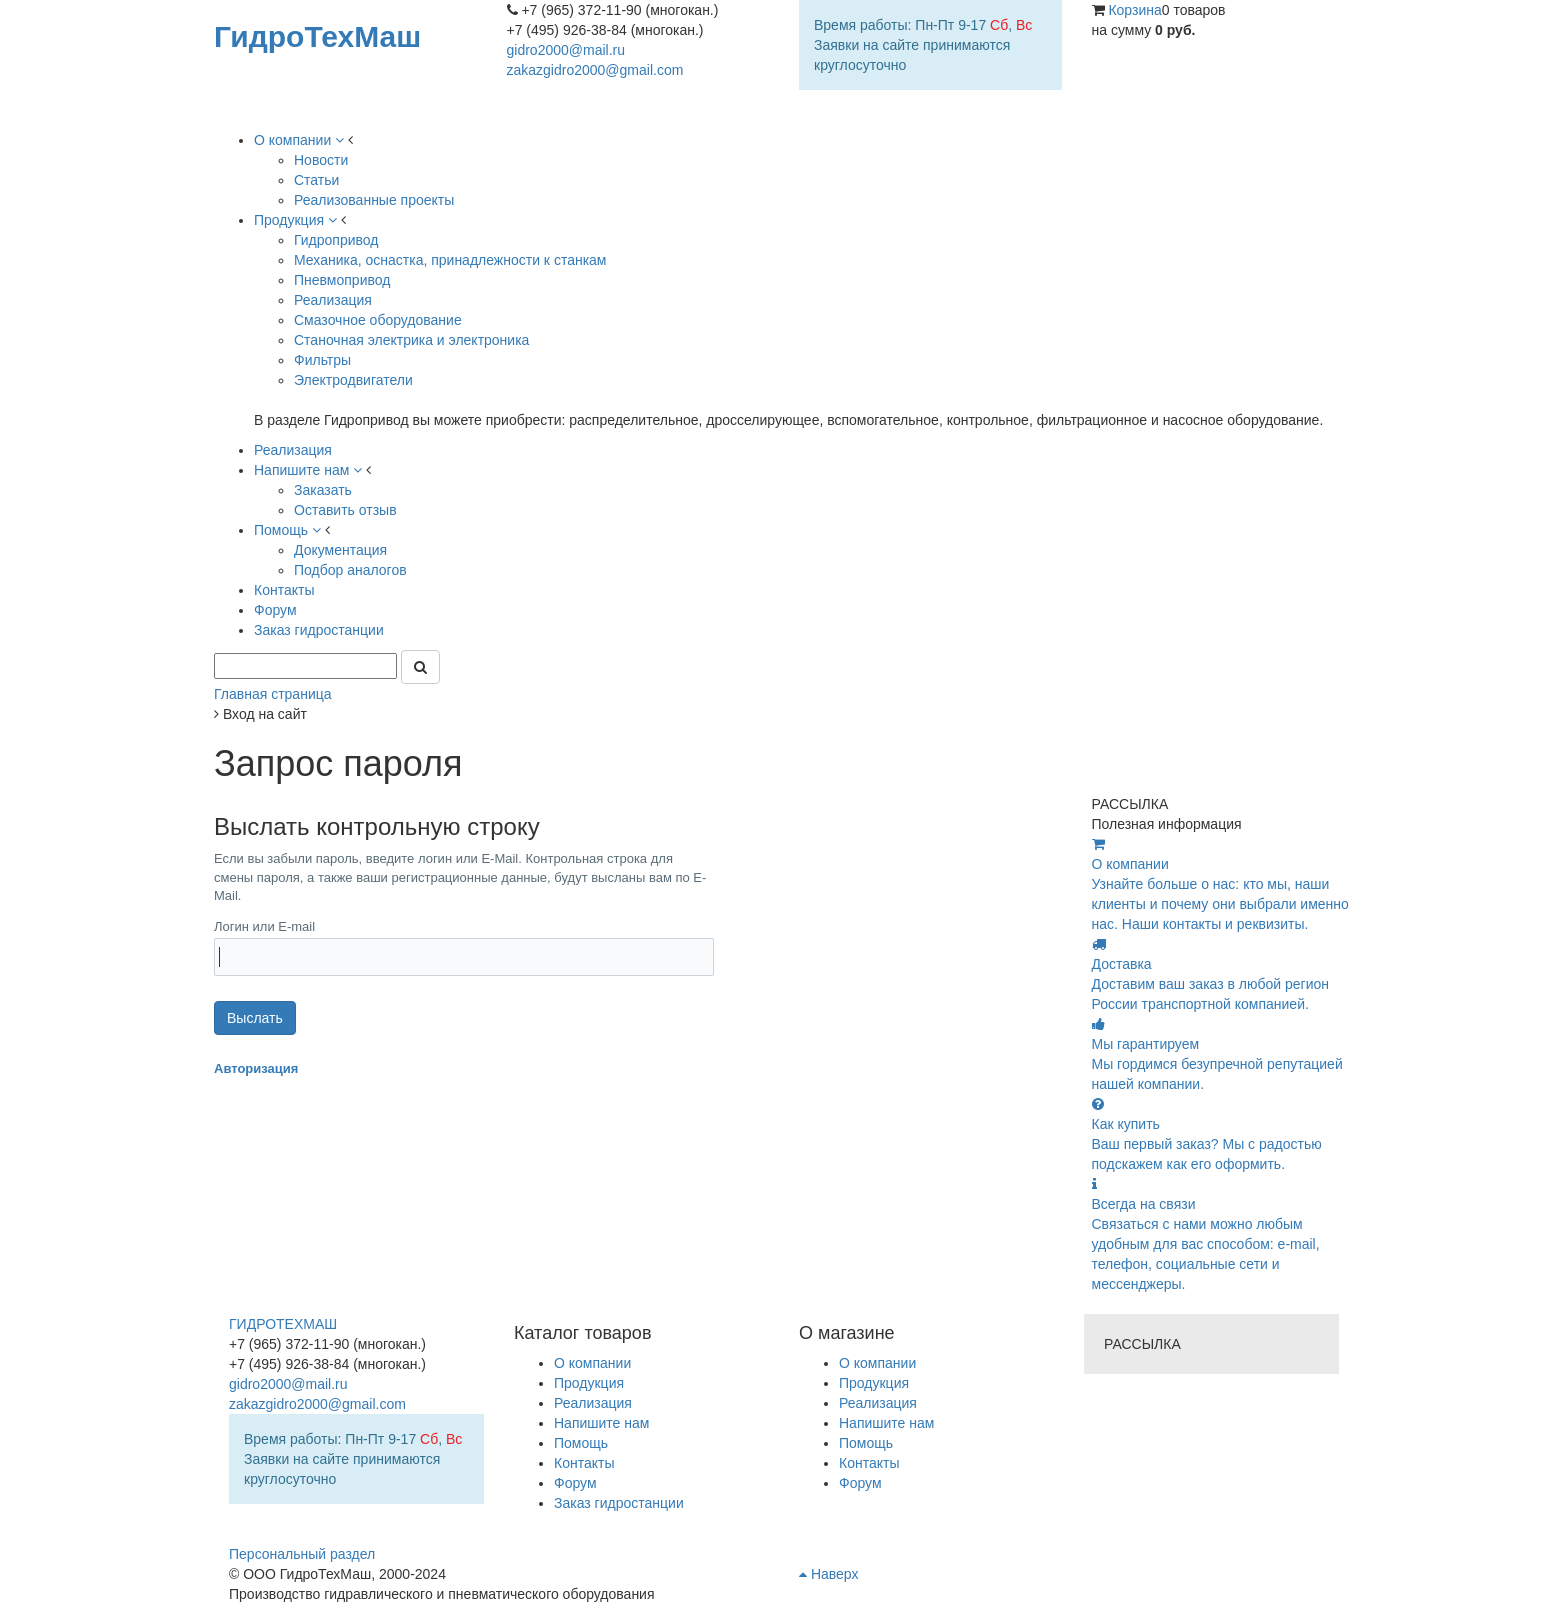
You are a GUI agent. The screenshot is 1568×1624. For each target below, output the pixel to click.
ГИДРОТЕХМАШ (283, 1324)
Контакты (869, 1463)
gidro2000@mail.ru (566, 50)
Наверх (828, 1574)
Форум (860, 1483)
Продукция (874, 1383)
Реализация (878, 1403)
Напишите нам (886, 1423)
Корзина (1134, 10)
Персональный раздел (302, 1554)
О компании (877, 1363)
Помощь (866, 1443)
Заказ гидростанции (619, 1503)
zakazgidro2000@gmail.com (595, 70)
